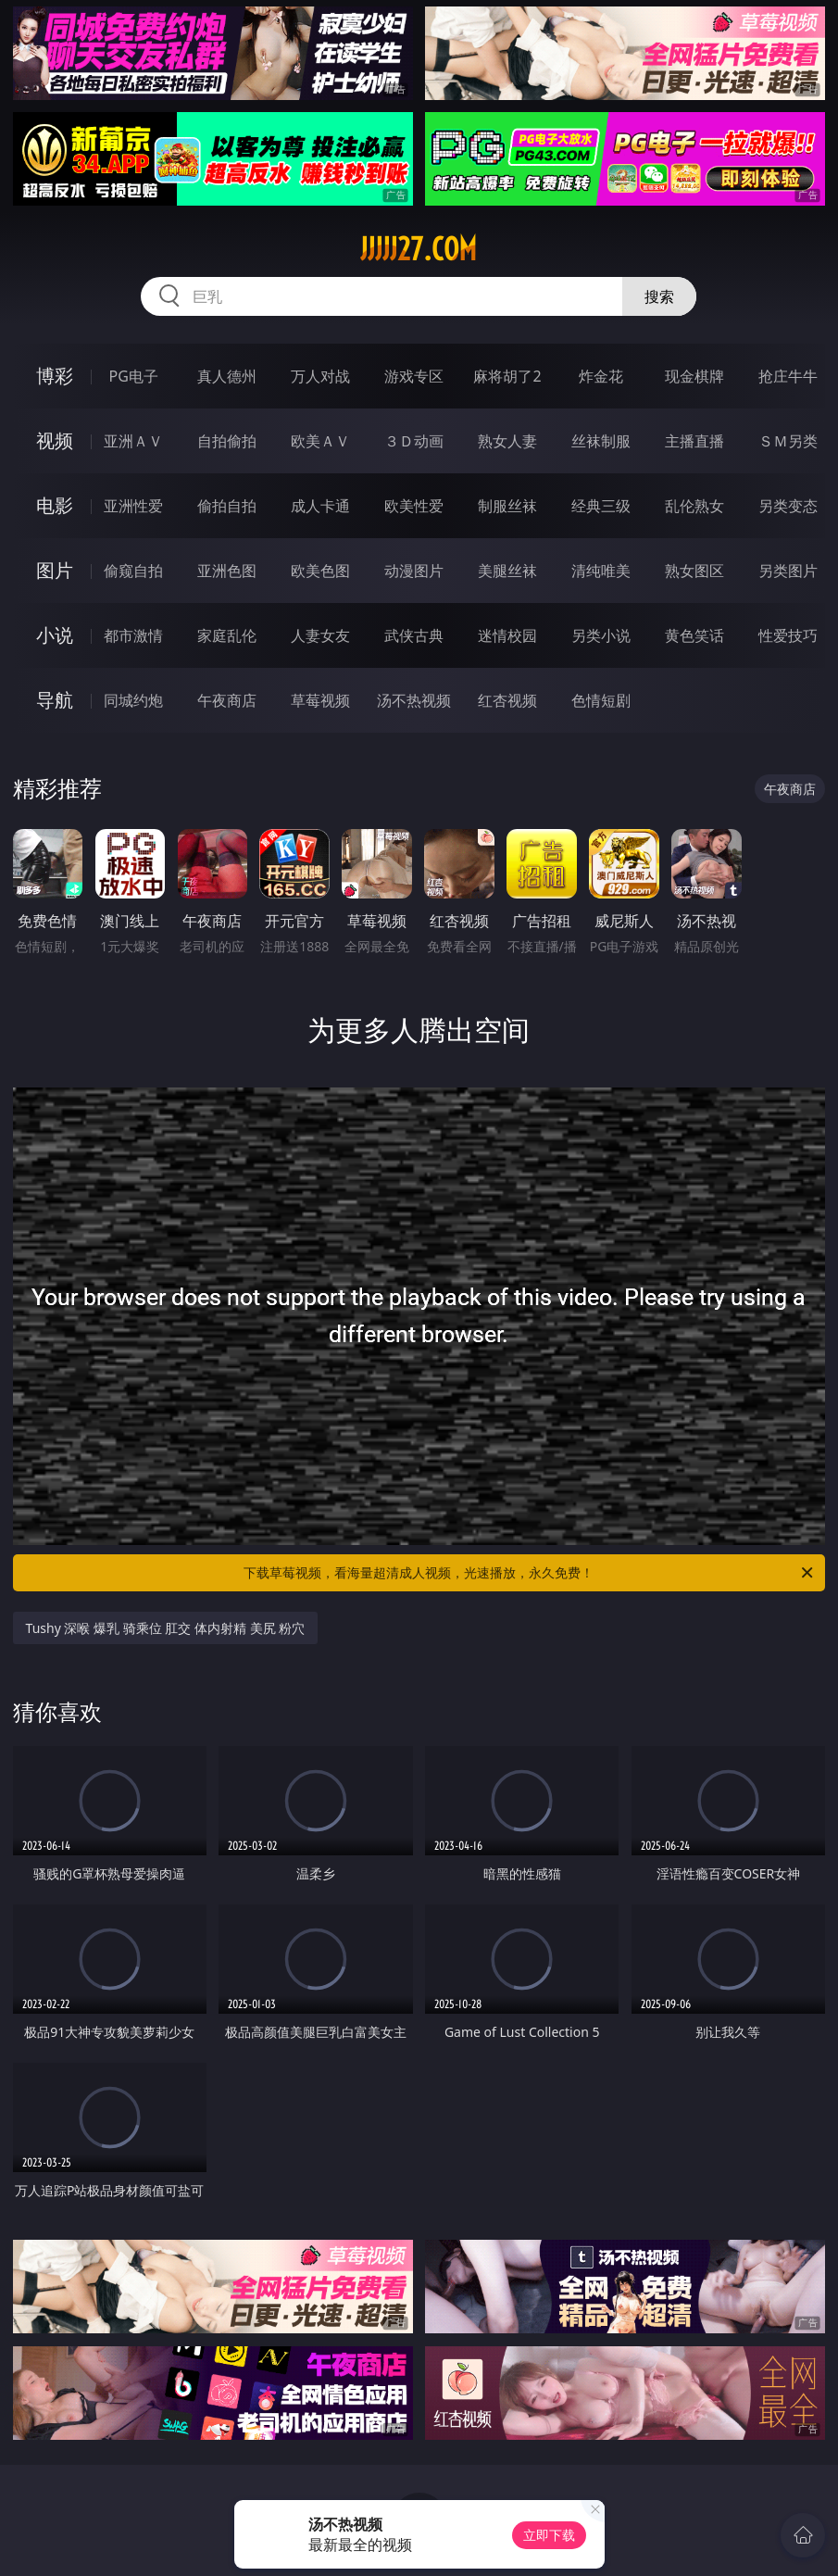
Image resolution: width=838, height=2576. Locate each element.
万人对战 (320, 376)
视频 (54, 440)
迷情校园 (507, 635)
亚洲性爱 (133, 506)
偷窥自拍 (133, 570)
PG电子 (133, 376)
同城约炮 (133, 700)
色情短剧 (601, 700)
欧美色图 (320, 570)
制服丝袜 (507, 506)
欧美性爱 (414, 506)
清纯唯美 (601, 570)
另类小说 (601, 635)
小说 (54, 634)
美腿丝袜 (507, 570)
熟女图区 (694, 570)
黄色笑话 (694, 635)
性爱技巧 (788, 635)
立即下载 (549, 2535)
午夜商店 (226, 700)
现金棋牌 (694, 376)
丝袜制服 (601, 441)
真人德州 (226, 376)
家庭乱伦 (226, 635)
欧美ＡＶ (320, 441)
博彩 (54, 375)
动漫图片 (414, 570)
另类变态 (788, 506)
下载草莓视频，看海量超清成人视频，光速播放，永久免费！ (530, 1573)
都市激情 (133, 635)
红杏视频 (507, 700)
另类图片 (788, 570)
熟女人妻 (507, 441)
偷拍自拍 (226, 506)
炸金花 (601, 376)
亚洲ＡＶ (133, 441)
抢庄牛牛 (788, 376)
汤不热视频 (414, 700)
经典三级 (601, 506)
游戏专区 (414, 376)
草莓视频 (320, 700)
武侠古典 (414, 635)
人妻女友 (320, 635)
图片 (54, 570)
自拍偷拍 (226, 441)
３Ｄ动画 (414, 441)
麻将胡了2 (507, 376)
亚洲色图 (226, 570)
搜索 (659, 296)
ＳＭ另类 (788, 441)
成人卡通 (320, 506)
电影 (54, 505)
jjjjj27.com (418, 249)
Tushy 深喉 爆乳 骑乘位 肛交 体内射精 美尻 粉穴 (166, 1628)
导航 (54, 699)
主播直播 (694, 441)
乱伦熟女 (694, 506)
